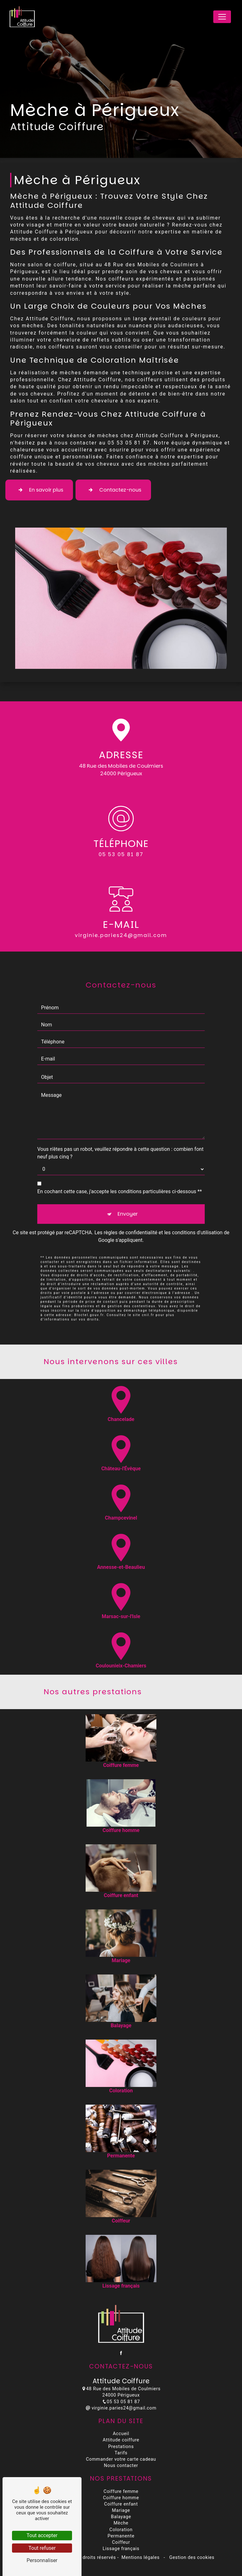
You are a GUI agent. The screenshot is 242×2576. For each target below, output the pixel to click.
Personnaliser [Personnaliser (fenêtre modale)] (42, 2560)
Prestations (121, 2446)
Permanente (120, 2536)
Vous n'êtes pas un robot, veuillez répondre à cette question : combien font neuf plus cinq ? (120, 1132)
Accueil (121, 2433)
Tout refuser (42, 2548)
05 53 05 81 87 (121, 854)
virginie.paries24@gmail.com (121, 2408)
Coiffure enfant (121, 2504)
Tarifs (121, 2453)
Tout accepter (42, 2535)
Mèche (121, 2523)
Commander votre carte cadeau (121, 2459)
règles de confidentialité (130, 1212)
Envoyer (128, 1193)
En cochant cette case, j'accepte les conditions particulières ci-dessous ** (119, 1171)
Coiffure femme (121, 2491)
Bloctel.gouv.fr (89, 1294)
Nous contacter (121, 2465)
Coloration (120, 2529)
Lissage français (121, 2548)
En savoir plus (39, 490)
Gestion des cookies (191, 2557)
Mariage (121, 2510)
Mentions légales (140, 2557)
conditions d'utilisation (197, 1212)
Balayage (121, 2516)
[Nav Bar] (222, 16)
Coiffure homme (121, 2497)
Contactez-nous (113, 490)
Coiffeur (121, 2542)
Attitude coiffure (121, 2440)
